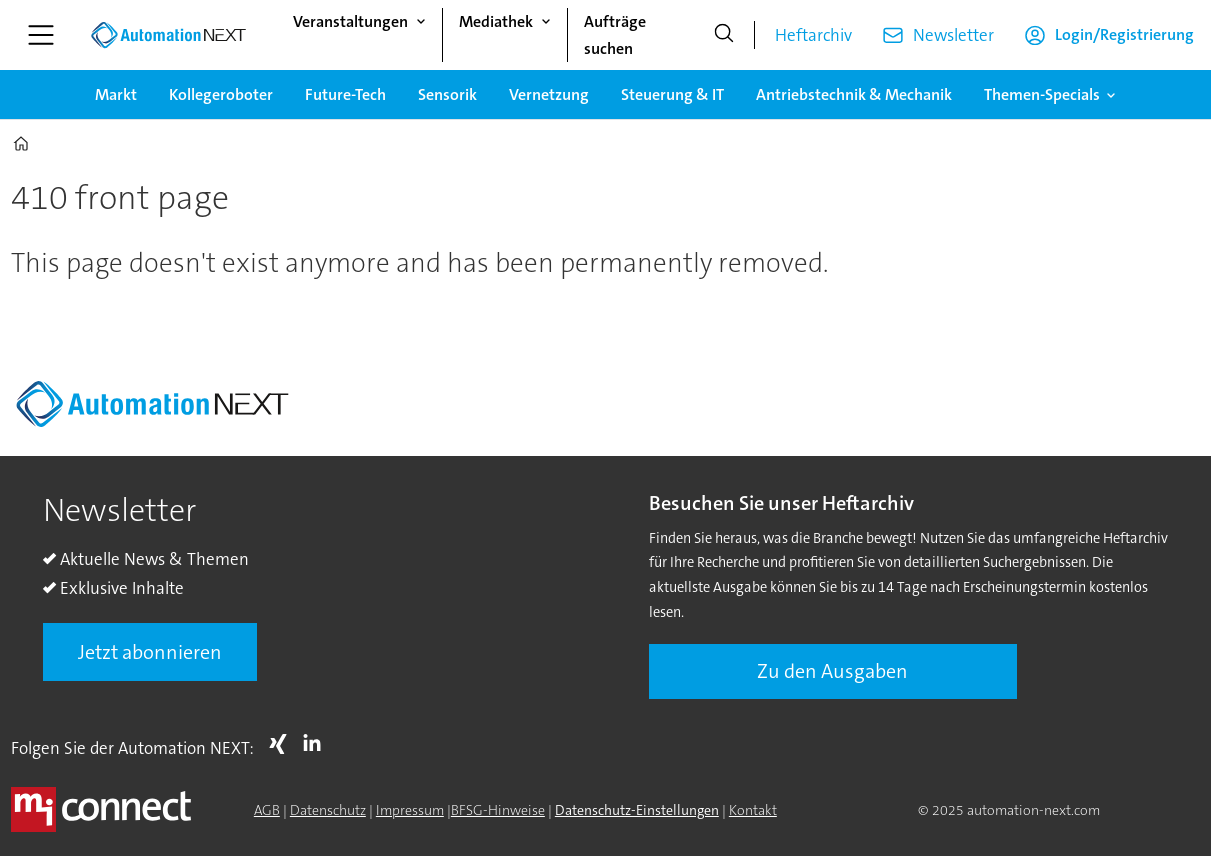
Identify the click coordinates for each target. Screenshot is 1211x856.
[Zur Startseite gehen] (168, 35)
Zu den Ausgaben (832, 671)
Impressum (410, 810)
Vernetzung (549, 94)
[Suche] (724, 35)
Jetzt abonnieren (150, 652)
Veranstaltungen (350, 21)
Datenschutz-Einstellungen (637, 810)
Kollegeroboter (221, 94)
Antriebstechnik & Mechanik (854, 94)
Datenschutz (328, 810)
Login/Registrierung (1124, 34)
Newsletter (953, 35)
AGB (267, 810)
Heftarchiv (813, 35)
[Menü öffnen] (41, 35)
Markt (116, 94)
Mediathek (496, 21)
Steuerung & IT (672, 94)
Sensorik (447, 94)
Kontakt (753, 810)
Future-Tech (345, 94)
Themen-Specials (1042, 94)
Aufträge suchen (615, 35)
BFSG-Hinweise (498, 810)
